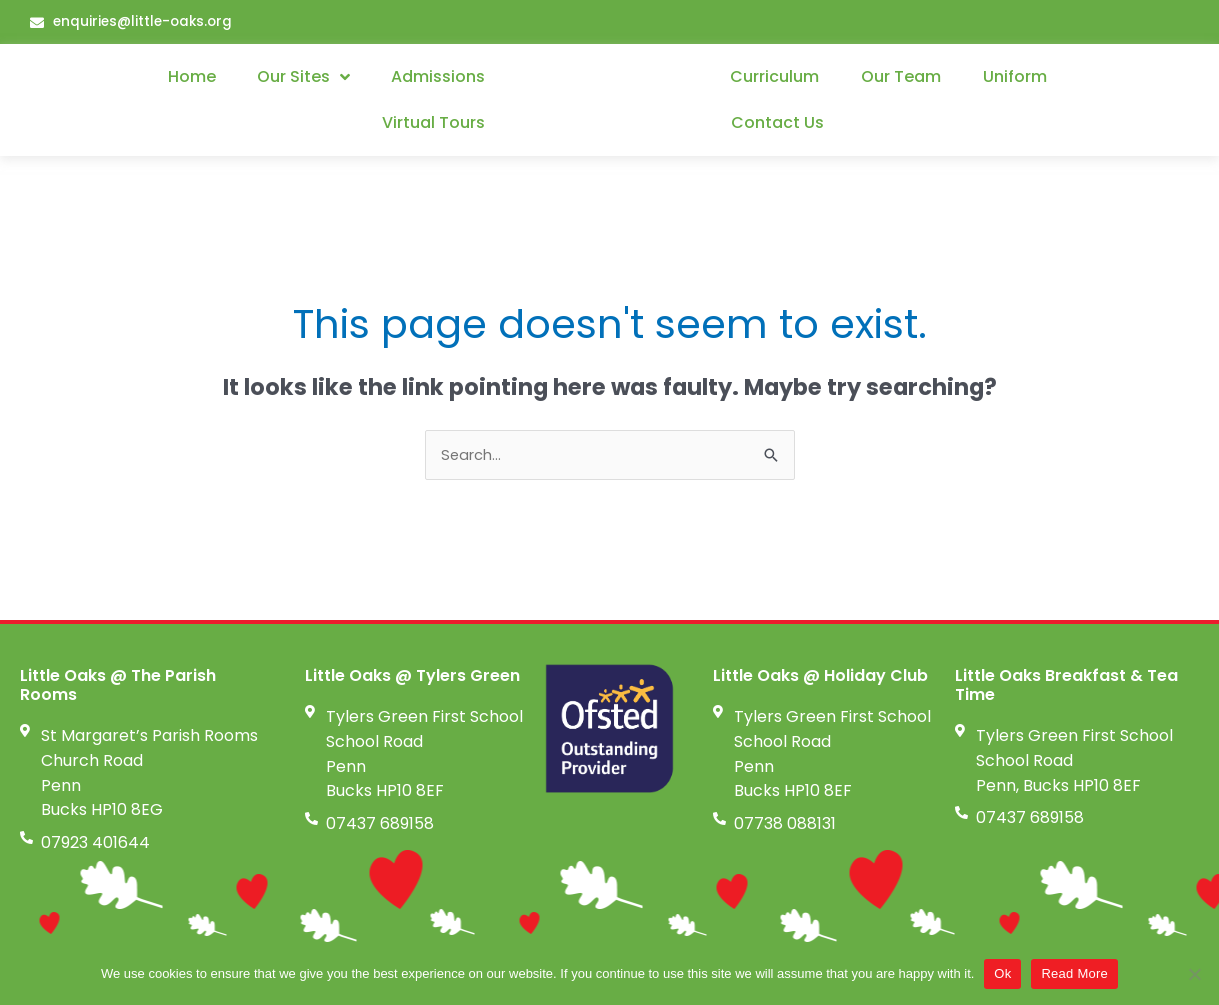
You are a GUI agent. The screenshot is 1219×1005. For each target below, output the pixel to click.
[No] (1194, 974)
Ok (1002, 973)
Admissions (438, 77)
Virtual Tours (433, 123)
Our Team (901, 77)
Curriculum (774, 77)
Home (192, 77)
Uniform (1015, 77)
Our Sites (303, 78)
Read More (1074, 973)
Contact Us (777, 123)
